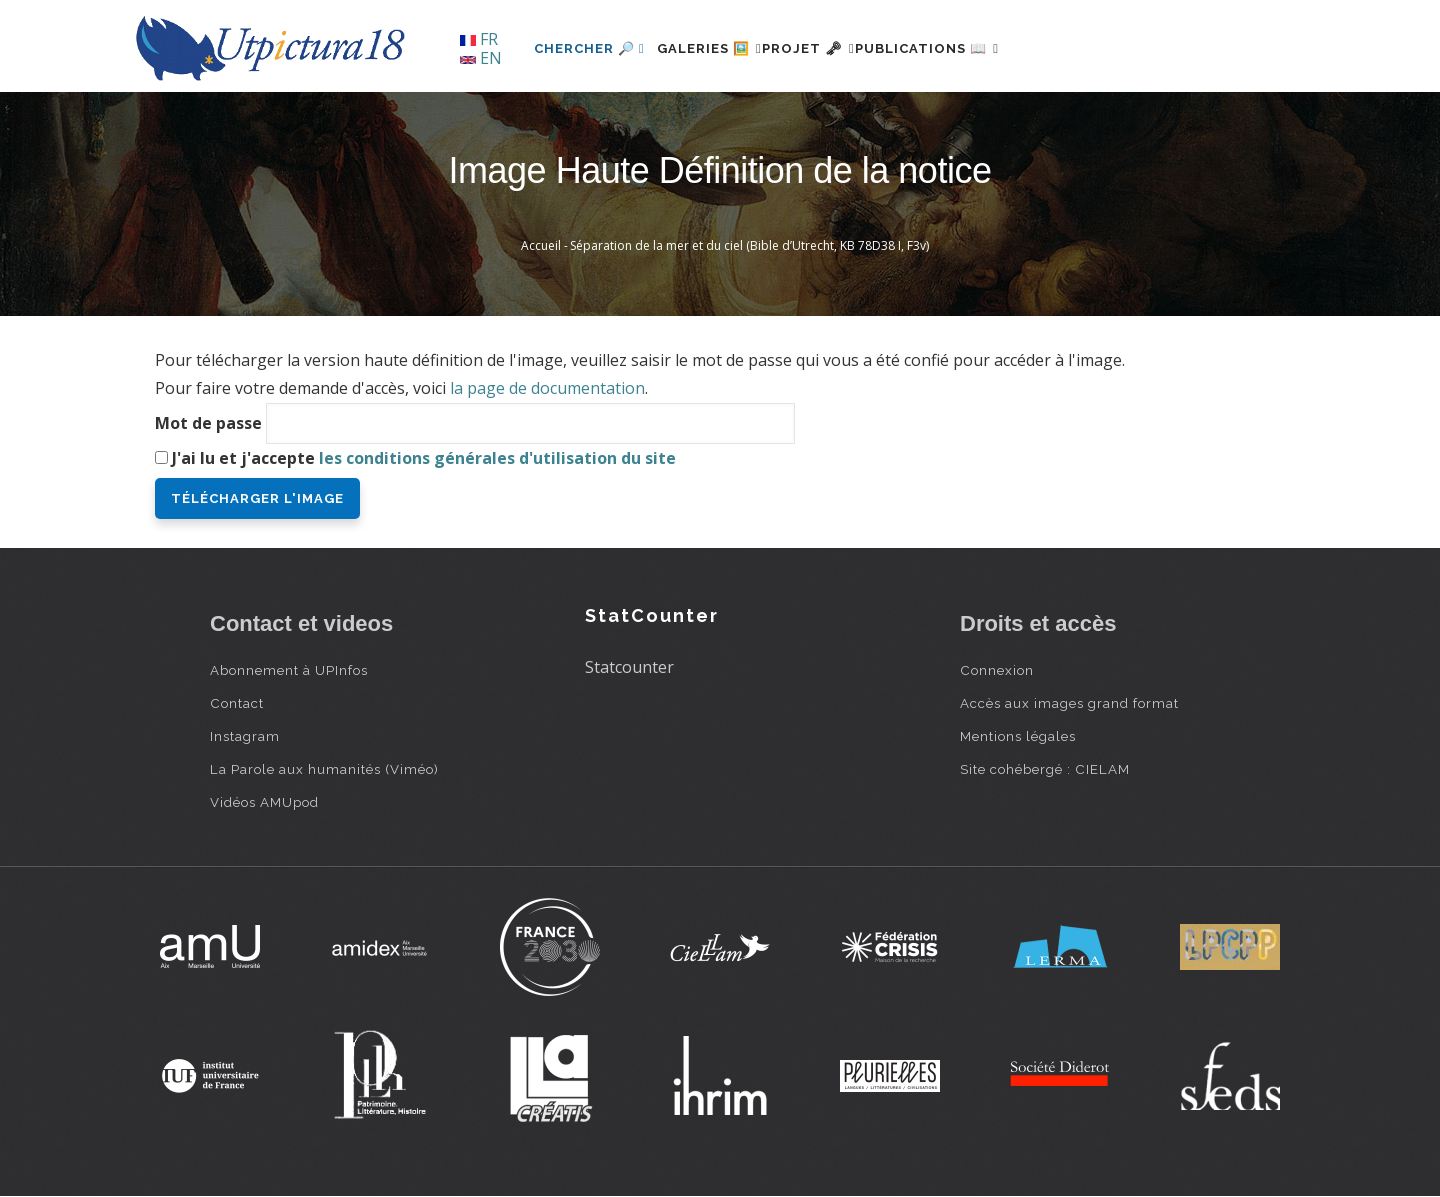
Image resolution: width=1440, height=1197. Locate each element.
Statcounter (629, 667)
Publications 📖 (986, 48)
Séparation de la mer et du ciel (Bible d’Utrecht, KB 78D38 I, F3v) (749, 245)
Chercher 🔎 (589, 48)
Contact (237, 703)
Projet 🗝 (844, 48)
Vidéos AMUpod (264, 802)
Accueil (541, 245)
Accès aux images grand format (1069, 703)
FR (479, 39)
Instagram (245, 736)
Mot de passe (208, 423)
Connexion (997, 670)
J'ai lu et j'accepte (424, 458)
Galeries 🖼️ (721, 48)
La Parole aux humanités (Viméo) (324, 769)
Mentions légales (1018, 736)
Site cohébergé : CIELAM (1045, 769)
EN (481, 58)
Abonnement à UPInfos (289, 670)
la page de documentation (547, 388)
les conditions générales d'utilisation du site (497, 458)
